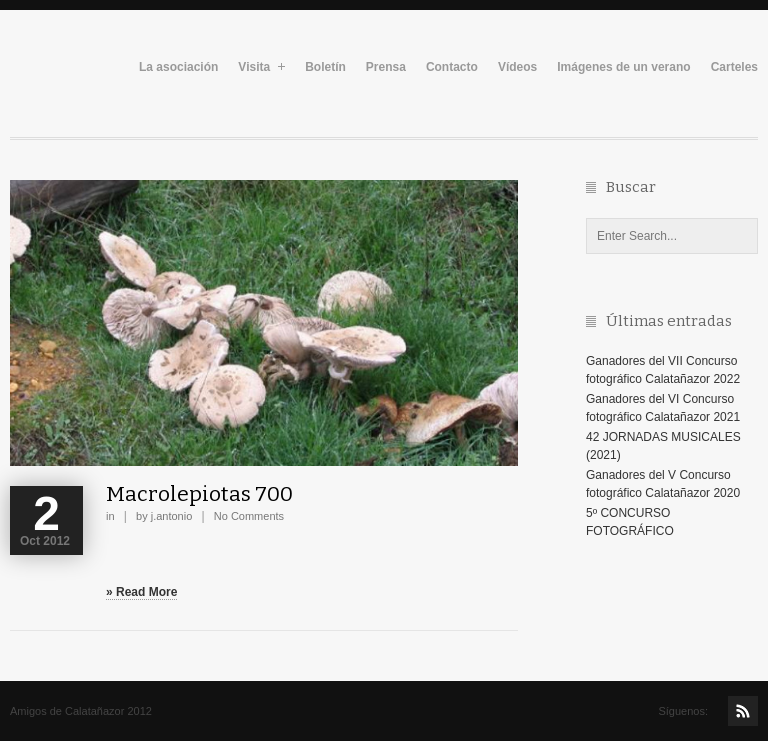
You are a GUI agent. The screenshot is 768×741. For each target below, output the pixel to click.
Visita (261, 67)
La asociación (178, 67)
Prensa (386, 67)
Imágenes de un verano (623, 67)
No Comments (249, 516)
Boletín (325, 67)
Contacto (452, 67)
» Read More (141, 592)
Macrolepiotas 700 (199, 494)
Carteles (734, 67)
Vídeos (517, 67)
